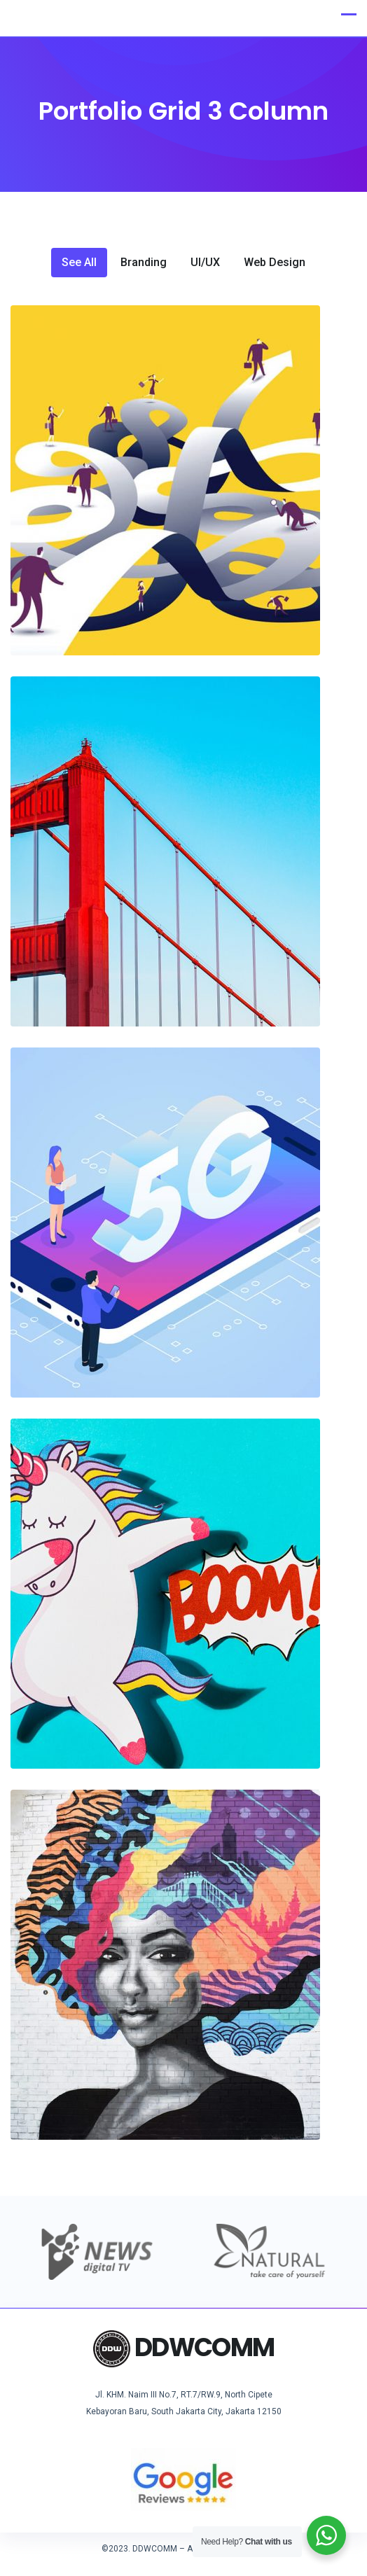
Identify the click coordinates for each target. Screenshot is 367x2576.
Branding (143, 263)
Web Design (274, 263)
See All (79, 263)
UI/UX (205, 263)
